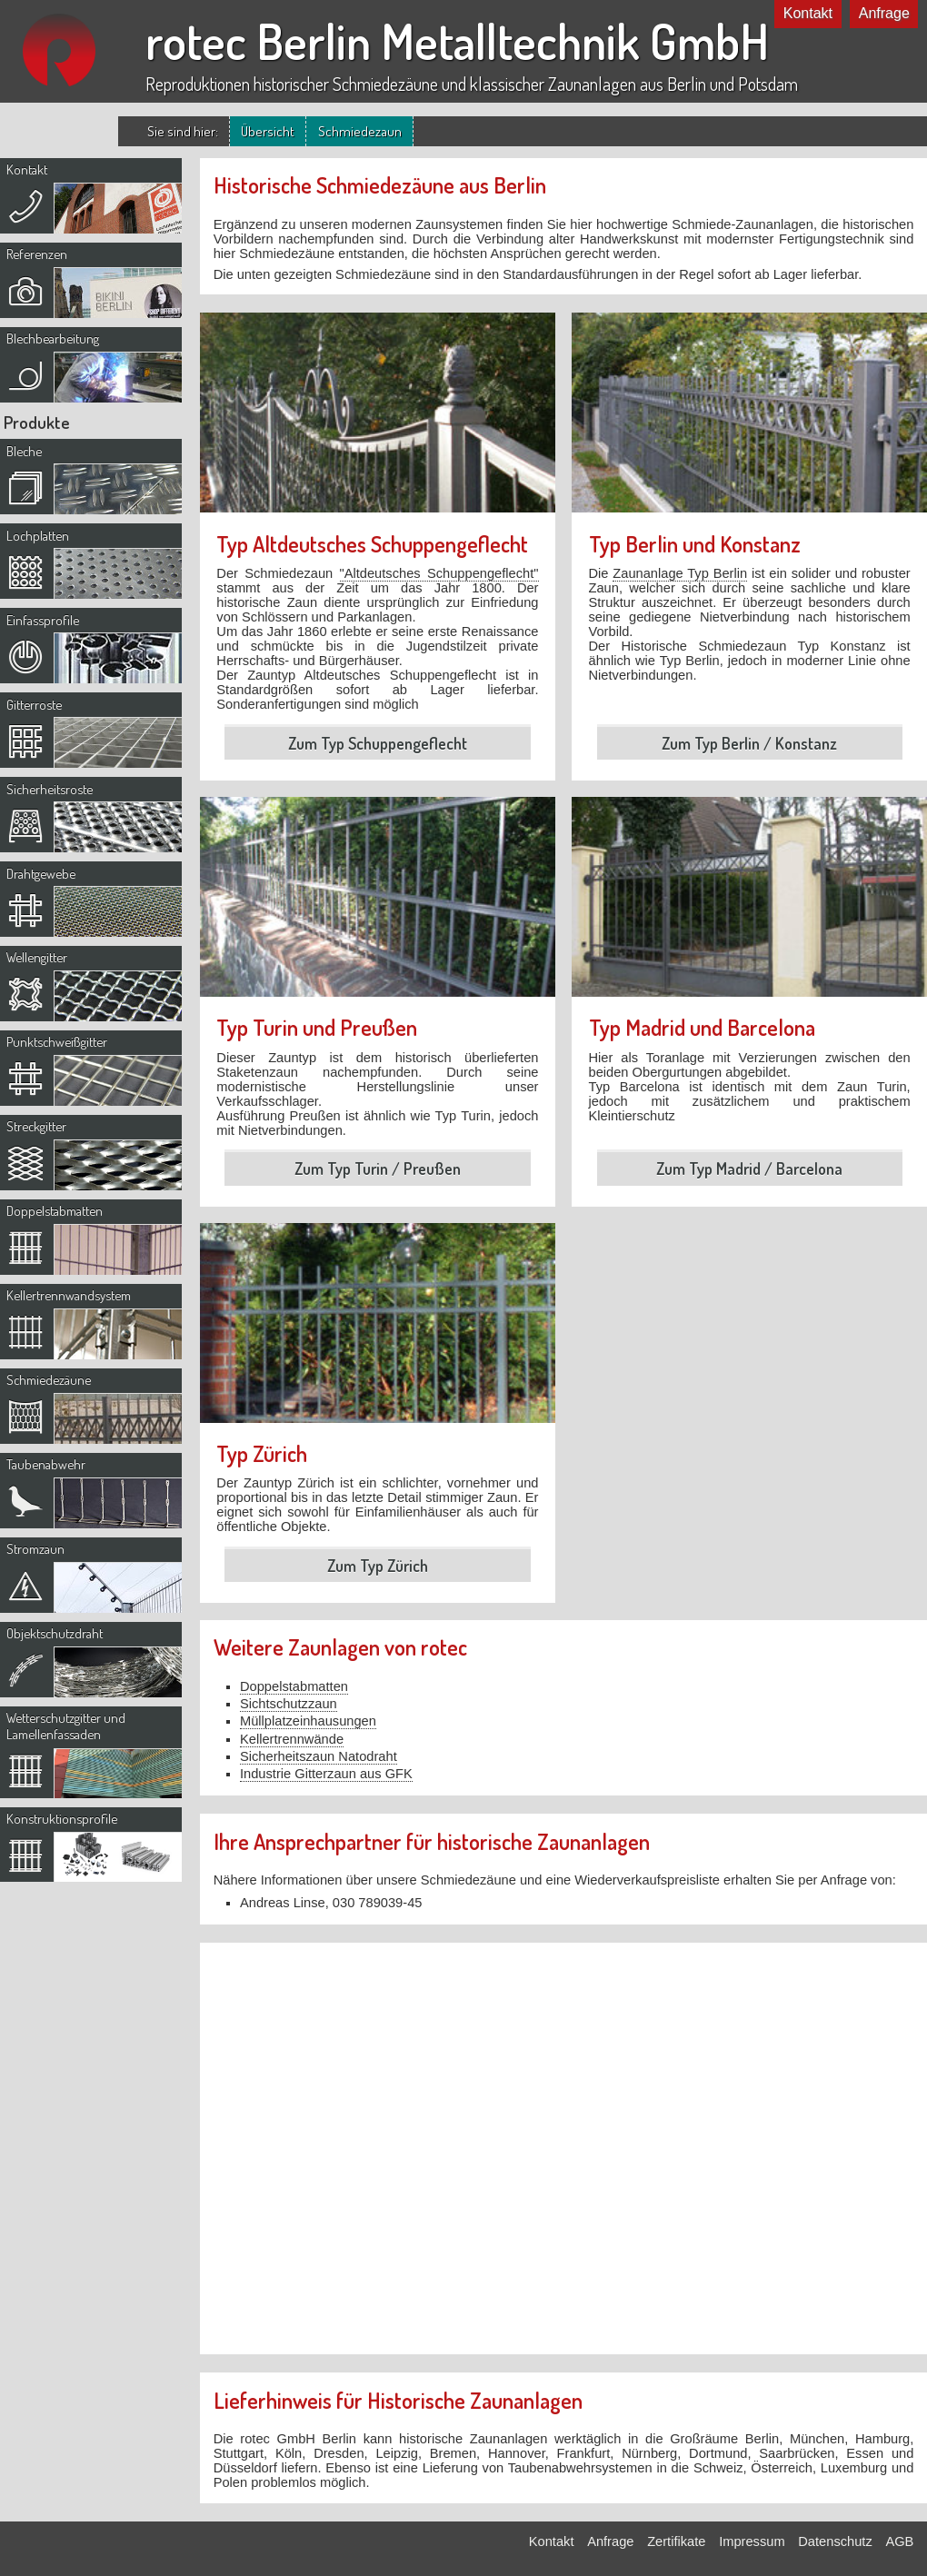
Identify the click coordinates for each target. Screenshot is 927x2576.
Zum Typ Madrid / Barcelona (749, 1169)
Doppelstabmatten (294, 1686)
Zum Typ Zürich (377, 1566)
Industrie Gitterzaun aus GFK (326, 1773)
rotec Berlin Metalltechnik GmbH (457, 41)
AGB (899, 2541)
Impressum (751, 2541)
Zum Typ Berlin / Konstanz (749, 743)
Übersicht (267, 131)
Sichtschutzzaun (288, 1703)
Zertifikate (676, 2541)
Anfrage (884, 13)
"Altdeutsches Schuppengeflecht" (439, 573)
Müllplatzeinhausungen (308, 1721)
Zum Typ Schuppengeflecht (377, 743)
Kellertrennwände (292, 1739)
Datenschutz (835, 2541)
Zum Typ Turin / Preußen (377, 1169)
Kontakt (807, 13)
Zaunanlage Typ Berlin (680, 573)
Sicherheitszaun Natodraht (318, 1756)
